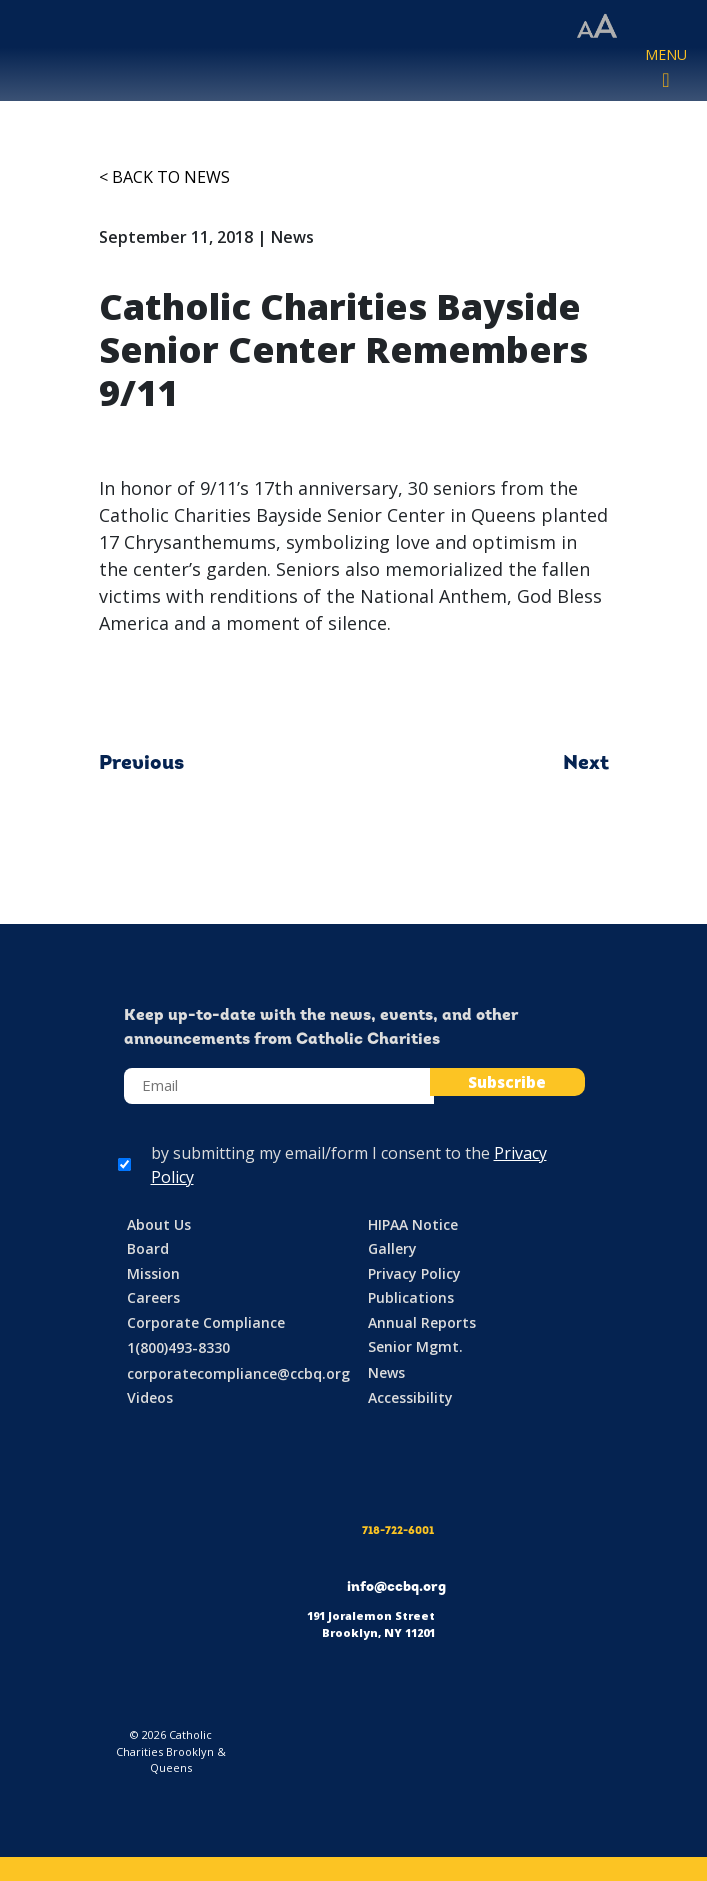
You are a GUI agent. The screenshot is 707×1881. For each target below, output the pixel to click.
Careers (153, 1297)
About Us (159, 1224)
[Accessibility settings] (597, 27)
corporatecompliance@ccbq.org (238, 1373)
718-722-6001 (398, 1531)
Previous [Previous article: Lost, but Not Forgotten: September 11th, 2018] (141, 764)
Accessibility (410, 1397)
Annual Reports (422, 1322)
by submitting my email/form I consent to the (349, 1165)
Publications (411, 1297)
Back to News (171, 177)
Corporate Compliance (206, 1322)
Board (148, 1248)
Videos (150, 1397)
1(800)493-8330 (178, 1347)
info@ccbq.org (396, 1587)
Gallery (392, 1248)
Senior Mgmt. (415, 1346)
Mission (153, 1273)
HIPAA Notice (413, 1224)
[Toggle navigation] (666, 69)
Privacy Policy (414, 1273)
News (386, 1372)
